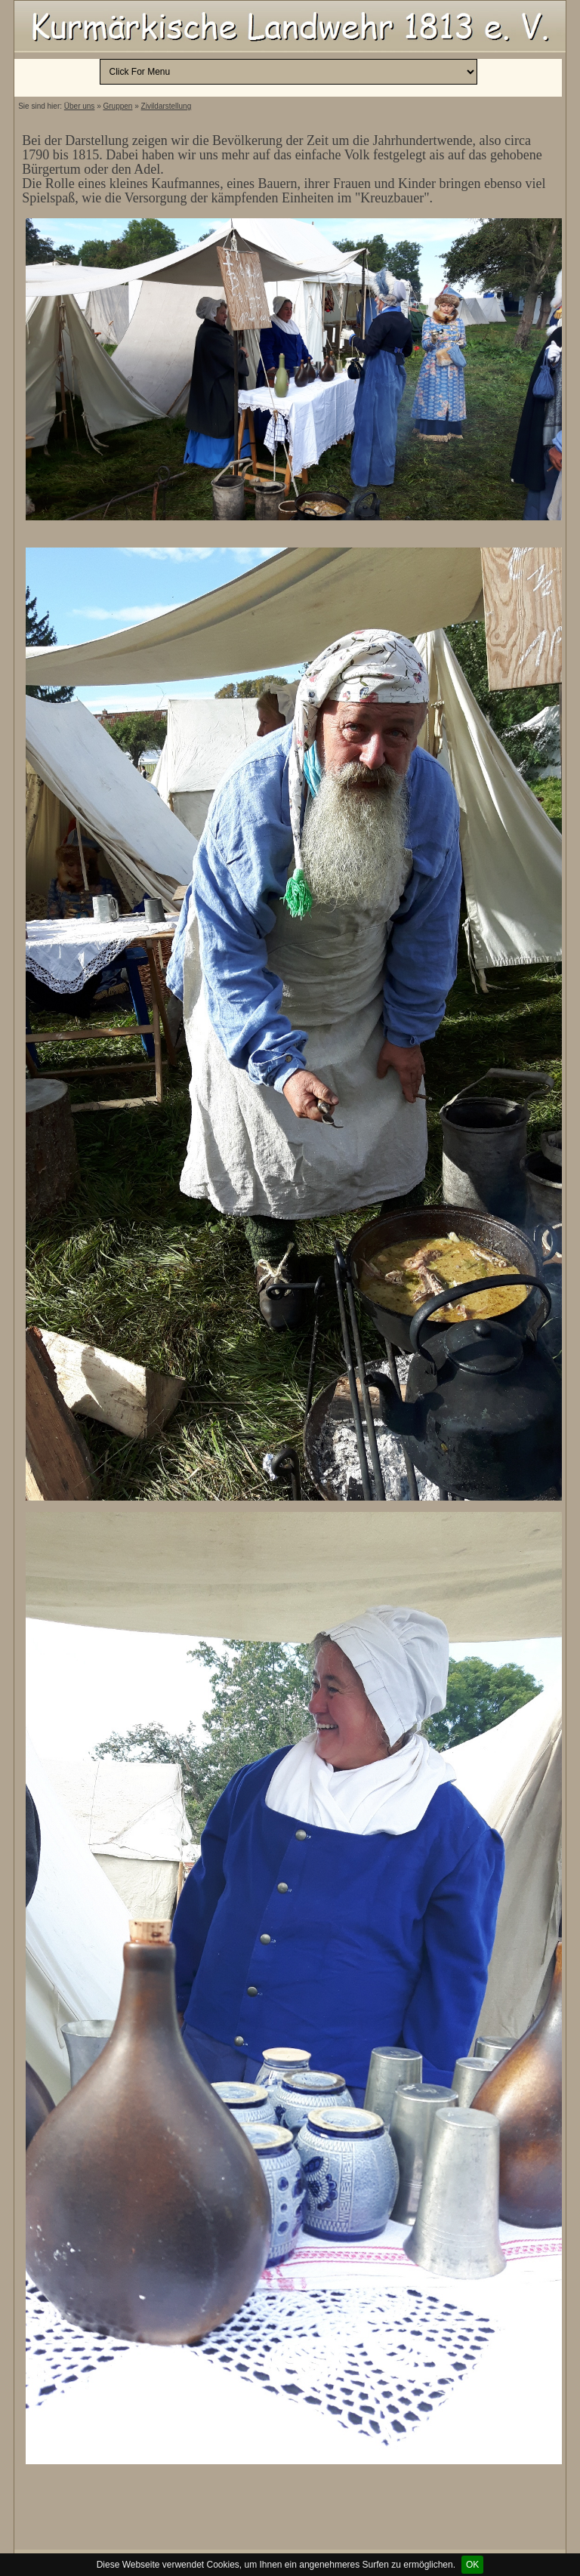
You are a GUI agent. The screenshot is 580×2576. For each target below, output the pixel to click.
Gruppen (118, 106)
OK (472, 2564)
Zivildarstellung (166, 106)
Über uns (79, 106)
